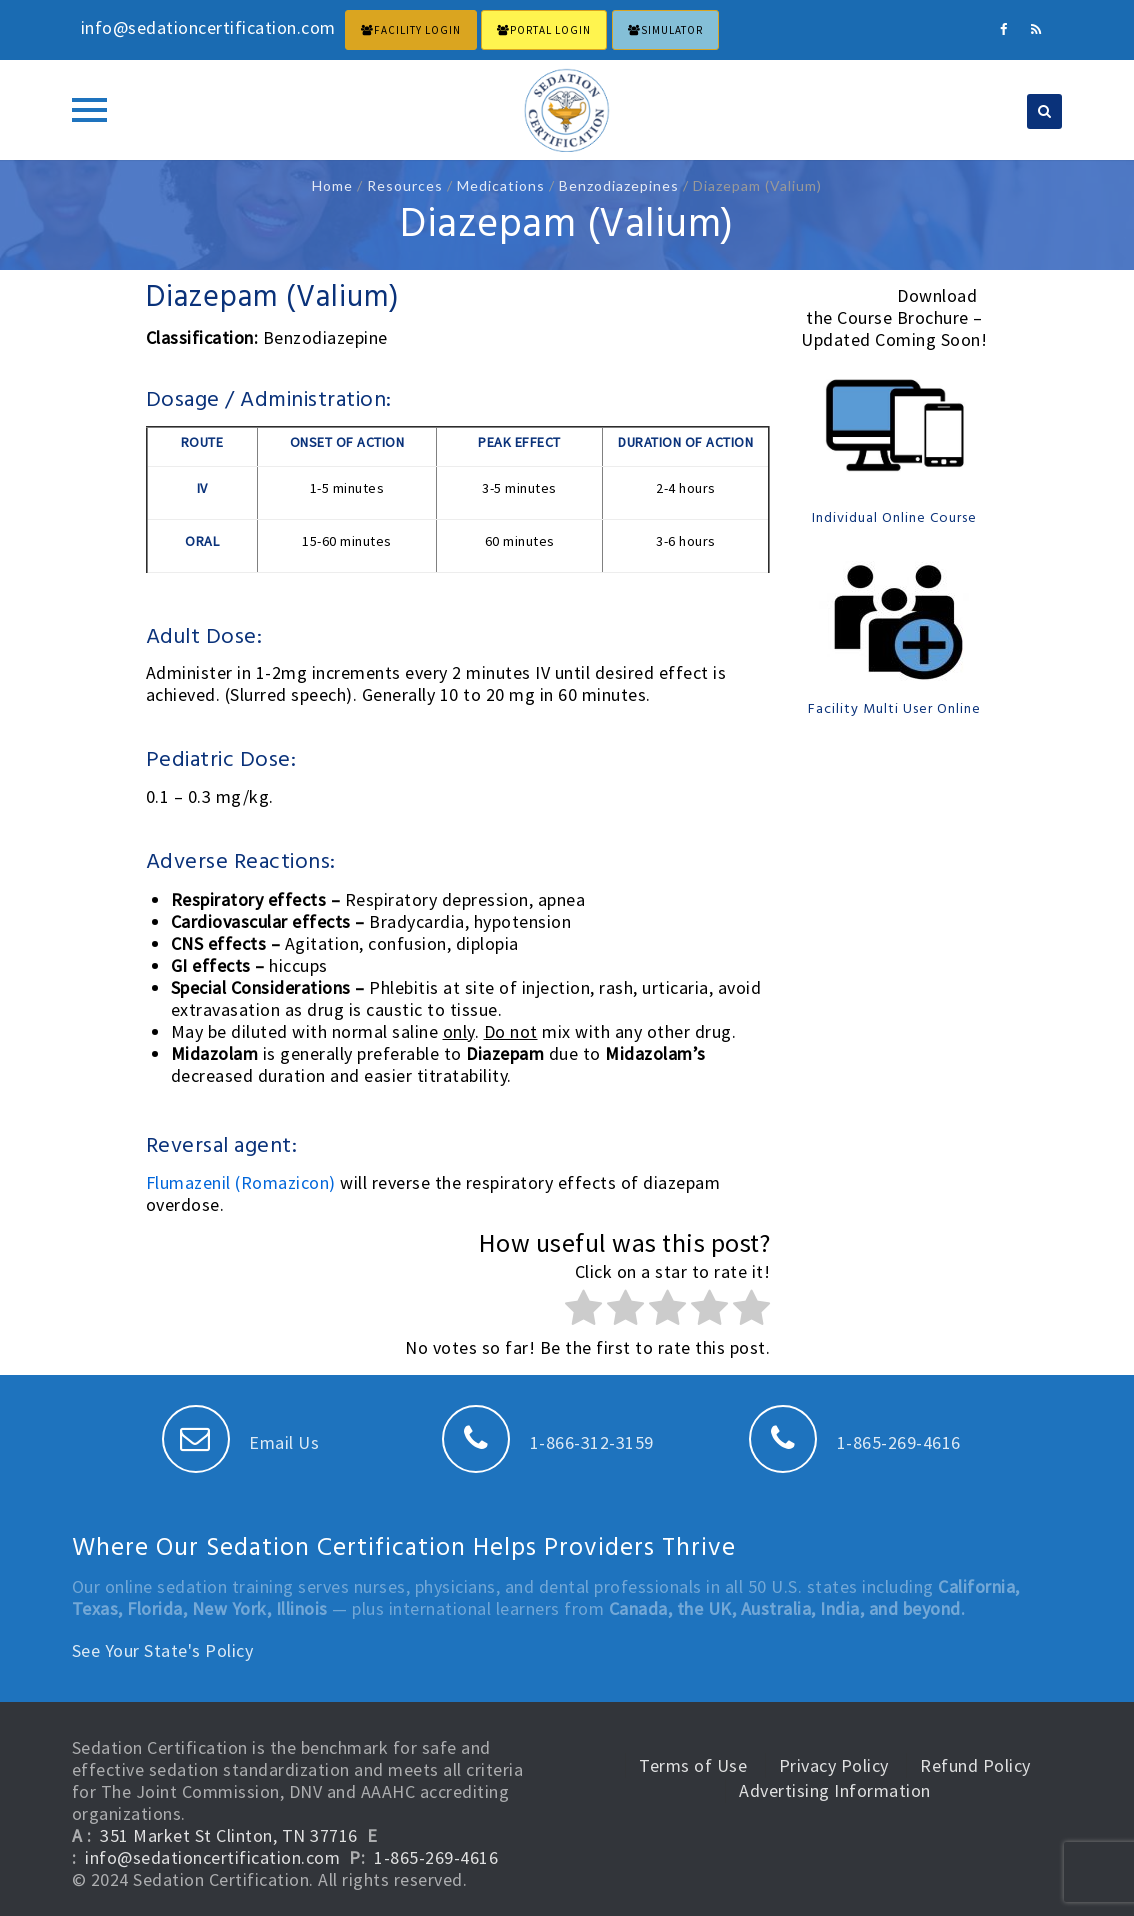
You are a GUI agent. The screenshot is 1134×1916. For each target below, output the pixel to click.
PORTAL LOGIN (544, 30)
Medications (501, 185)
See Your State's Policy (163, 1650)
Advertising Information (835, 1790)
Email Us (241, 1442)
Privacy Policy (834, 1765)
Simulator (665, 30)
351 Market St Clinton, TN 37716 (229, 1835)
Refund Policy (975, 1765)
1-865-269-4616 (855, 1442)
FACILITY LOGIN (411, 30)
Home (332, 185)
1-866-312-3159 (548, 1442)
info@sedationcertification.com (212, 1857)
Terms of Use (693, 1765)
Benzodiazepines (619, 185)
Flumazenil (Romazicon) (243, 1182)
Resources (405, 185)
